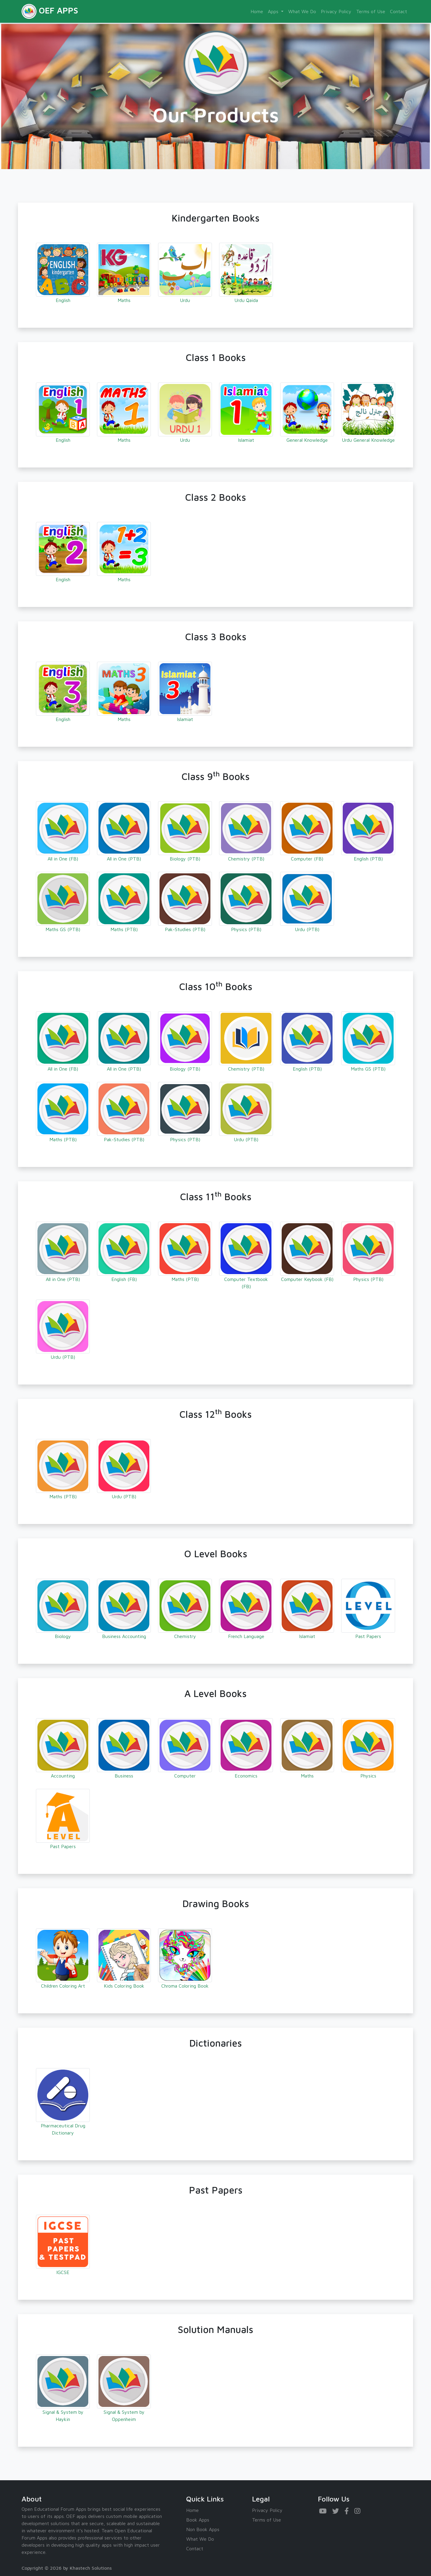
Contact (398, 11)
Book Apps (197, 2519)
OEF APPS (50, 11)
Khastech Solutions (91, 2568)
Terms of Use (370, 11)
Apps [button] (274, 11)
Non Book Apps (202, 2529)
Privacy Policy (336, 11)
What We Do (302, 11)
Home (257, 11)
